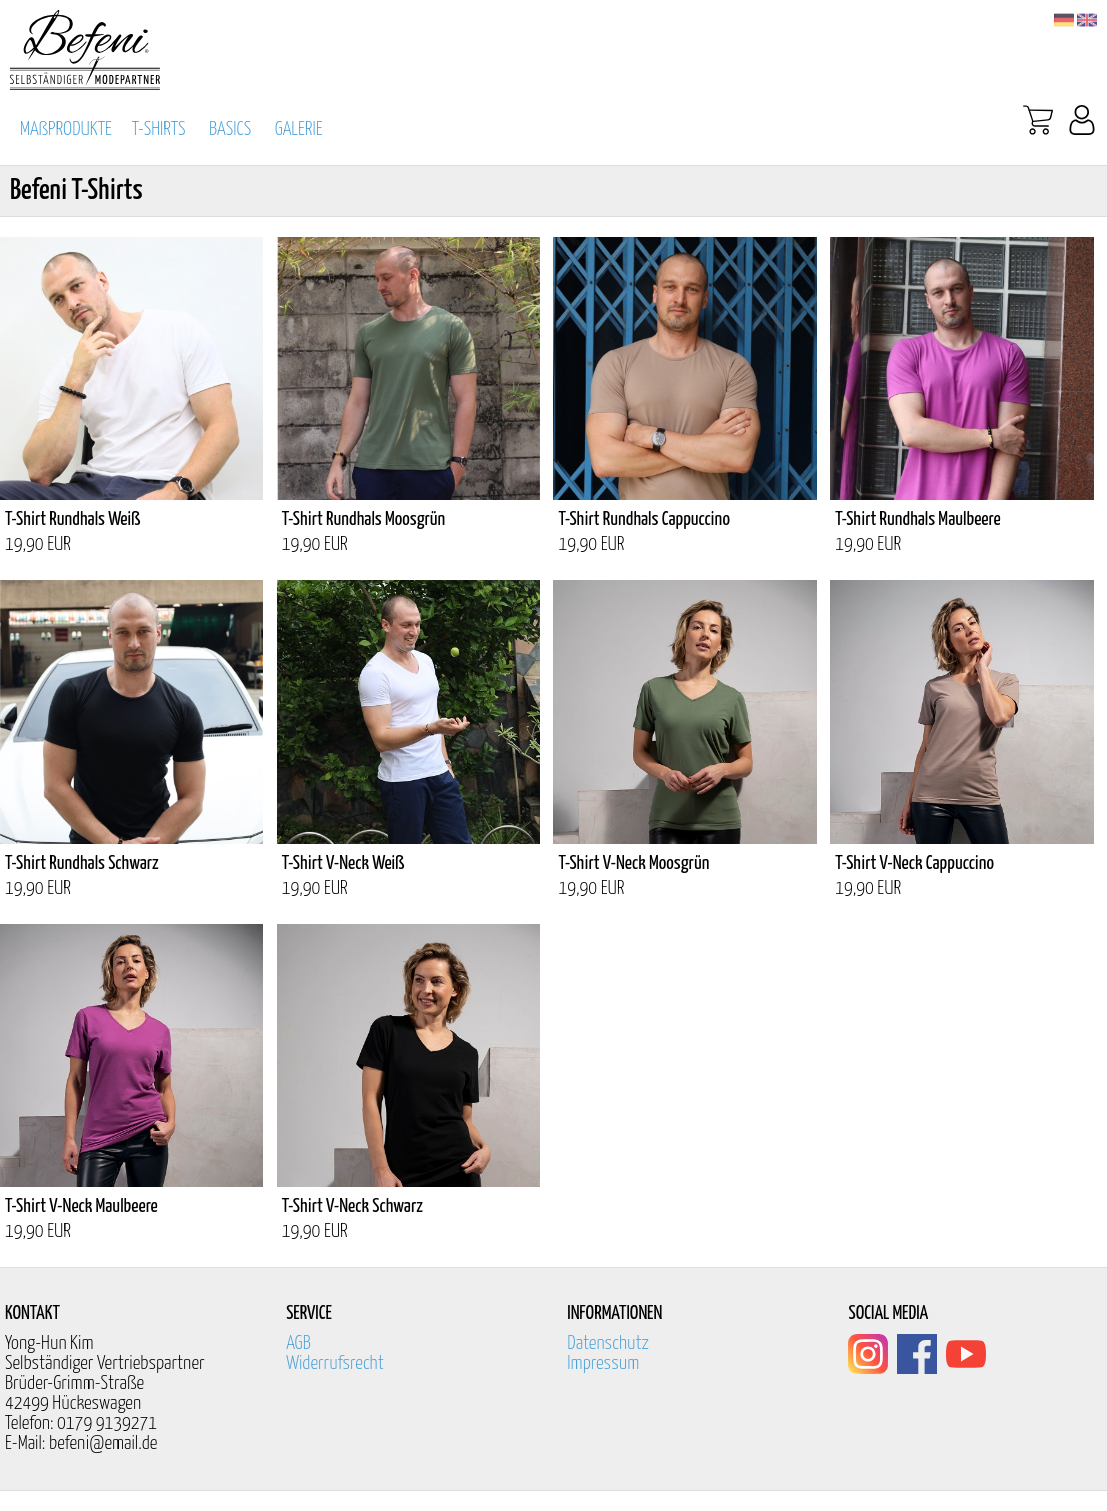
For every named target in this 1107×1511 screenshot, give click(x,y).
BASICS (230, 129)
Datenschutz (608, 1343)
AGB (298, 1343)
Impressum (603, 1363)
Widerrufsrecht (335, 1363)
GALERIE (299, 129)
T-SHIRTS (159, 129)
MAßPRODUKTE (66, 129)
